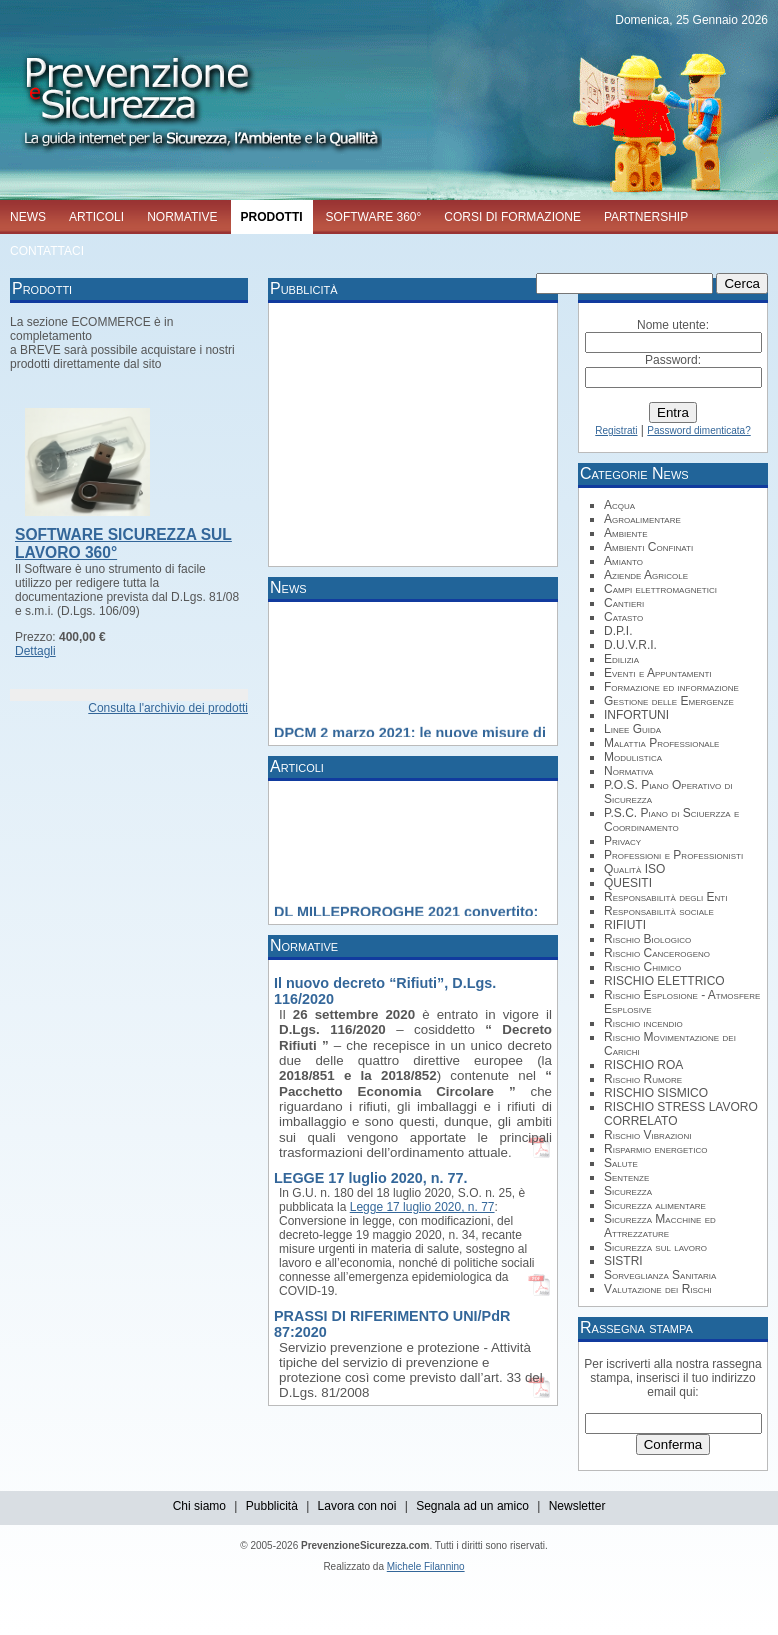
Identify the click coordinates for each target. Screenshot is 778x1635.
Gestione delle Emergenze (669, 701)
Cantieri (624, 603)
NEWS (28, 217)
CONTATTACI (47, 251)
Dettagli (35, 651)
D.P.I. (618, 631)
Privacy (622, 841)
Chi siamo (199, 1506)
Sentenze (626, 1177)
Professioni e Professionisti (673, 855)
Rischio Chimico (642, 967)
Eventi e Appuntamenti (658, 673)
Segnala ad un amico (472, 1506)
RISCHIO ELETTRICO (664, 981)
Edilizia (621, 659)
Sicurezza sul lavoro (655, 1247)
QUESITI (628, 883)
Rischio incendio (643, 1023)
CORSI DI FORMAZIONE (512, 217)
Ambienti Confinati (648, 547)
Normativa (628, 771)
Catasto (623, 617)
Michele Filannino (426, 1566)
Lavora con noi (357, 1506)
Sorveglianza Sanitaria (660, 1275)
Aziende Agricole (646, 575)
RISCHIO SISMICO (656, 1093)
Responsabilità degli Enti (665, 897)
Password (671, 360)
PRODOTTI (272, 217)
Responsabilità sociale (659, 911)
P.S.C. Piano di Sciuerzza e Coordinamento (671, 820)
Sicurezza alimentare (655, 1205)
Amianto (623, 561)
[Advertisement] (399, 433)
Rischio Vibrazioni (648, 1135)
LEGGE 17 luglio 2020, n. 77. (371, 1178)
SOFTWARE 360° (374, 217)
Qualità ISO (634, 869)
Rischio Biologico (647, 939)
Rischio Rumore (643, 1079)
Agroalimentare (642, 519)
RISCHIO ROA (643, 1065)
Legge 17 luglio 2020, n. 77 (422, 1207)
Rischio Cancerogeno (657, 953)
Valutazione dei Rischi (658, 1289)
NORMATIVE (182, 217)
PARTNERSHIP (646, 217)
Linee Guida (632, 729)
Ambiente (626, 533)
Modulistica (633, 757)
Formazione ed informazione (671, 687)
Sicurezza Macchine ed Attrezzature (660, 1226)
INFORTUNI (636, 715)
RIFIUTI (625, 925)
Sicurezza (628, 1191)
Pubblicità (272, 1506)
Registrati (616, 430)
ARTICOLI (96, 217)
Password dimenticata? (698, 430)
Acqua (619, 505)
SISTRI (623, 1261)
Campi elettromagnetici (660, 589)
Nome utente (671, 325)
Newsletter (577, 1506)
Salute (621, 1163)
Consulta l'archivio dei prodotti (168, 708)
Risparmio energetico (655, 1149)
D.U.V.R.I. (630, 645)
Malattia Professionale (661, 743)
